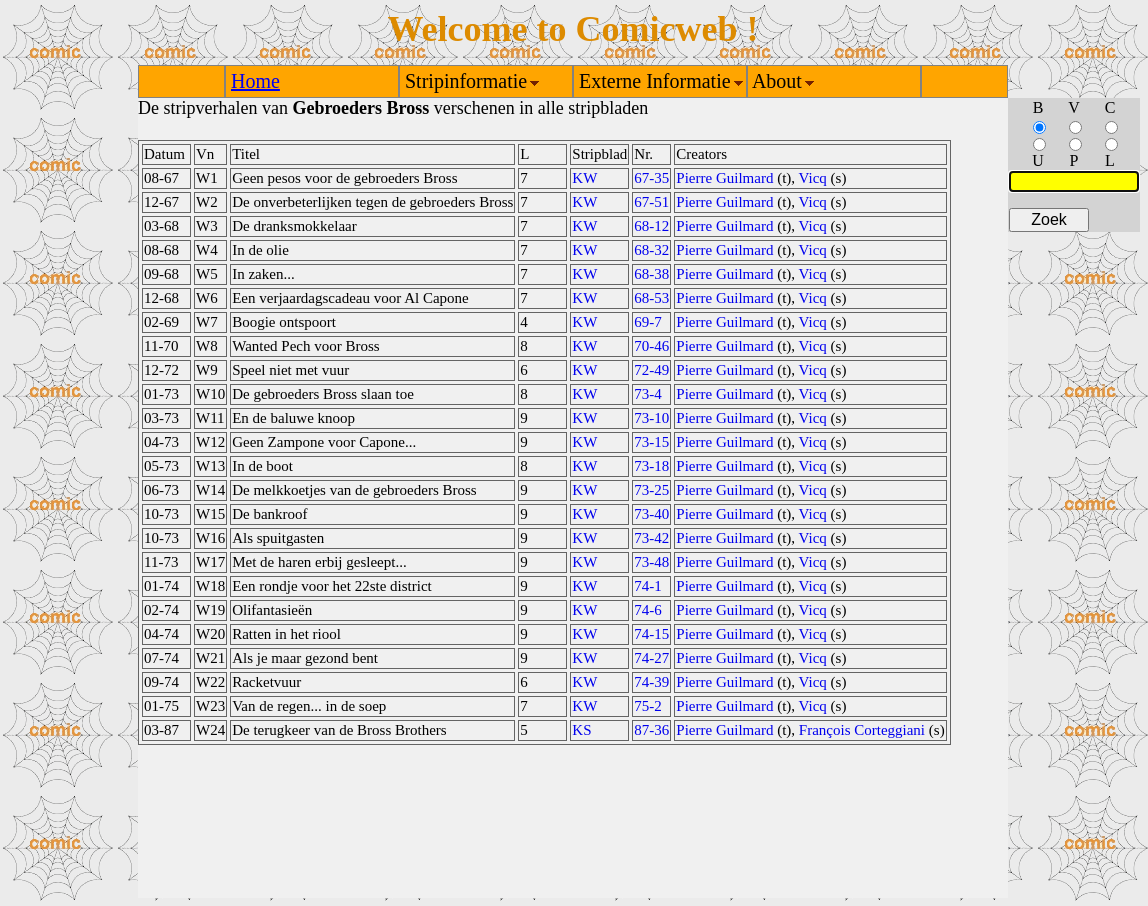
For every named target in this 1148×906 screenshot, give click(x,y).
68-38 (651, 274)
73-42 (651, 538)
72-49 (651, 370)
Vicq (813, 178)
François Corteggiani (862, 730)
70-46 (651, 346)
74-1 (648, 586)
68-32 (651, 250)
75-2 (648, 706)
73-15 (651, 442)
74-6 (648, 610)
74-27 (651, 658)
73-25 (651, 490)
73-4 (648, 394)
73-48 (651, 562)
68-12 (651, 226)
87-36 (651, 730)
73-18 (651, 466)
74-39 (651, 682)
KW (584, 178)
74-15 (651, 634)
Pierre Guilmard (724, 178)
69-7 (648, 322)
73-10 (651, 418)
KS (581, 730)
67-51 (651, 202)
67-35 (651, 178)
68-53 (651, 298)
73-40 (651, 514)
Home (255, 81)
